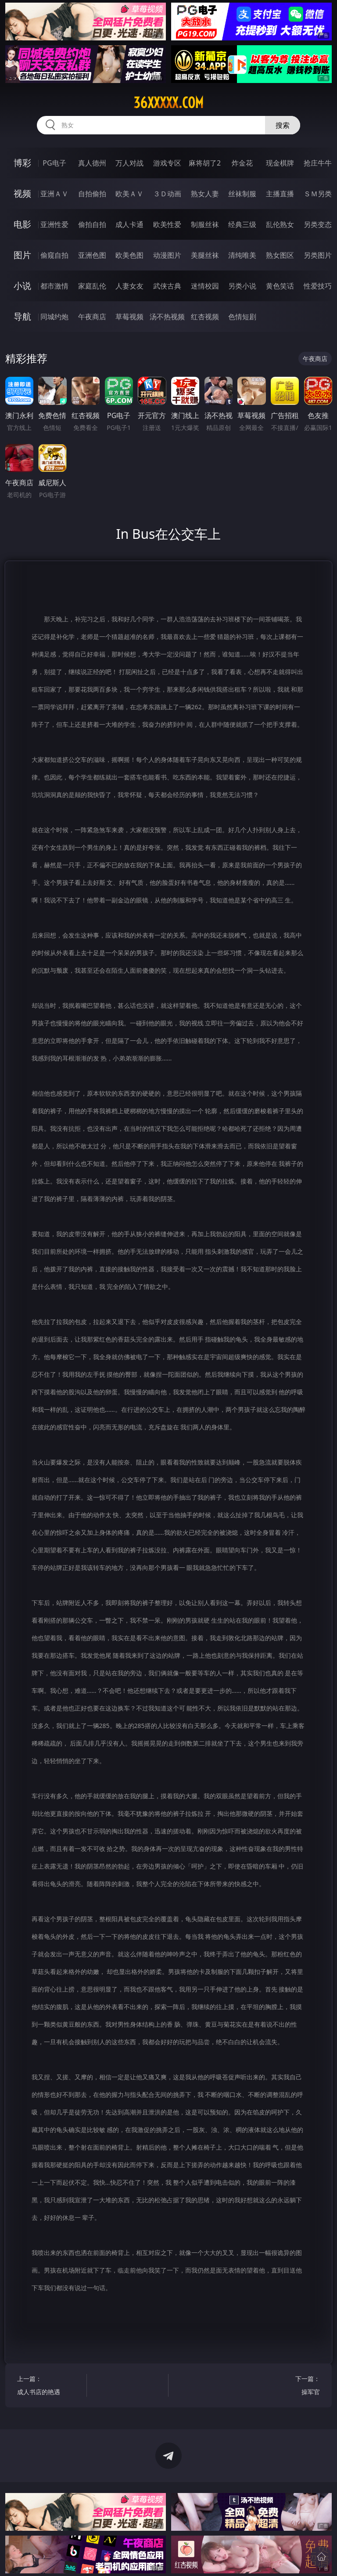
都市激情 (54, 286)
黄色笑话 (280, 286)
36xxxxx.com (168, 103)
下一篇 (287, 2386)
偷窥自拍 (54, 255)
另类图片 (318, 255)
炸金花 (242, 163)
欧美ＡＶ (129, 193)
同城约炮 (54, 316)
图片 (22, 255)
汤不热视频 (167, 316)
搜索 (283, 125)
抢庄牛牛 (318, 163)
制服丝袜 (205, 224)
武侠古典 (167, 286)
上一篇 (50, 2386)
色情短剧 (242, 316)
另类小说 (242, 286)
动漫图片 (167, 255)
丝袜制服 (242, 193)
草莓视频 (129, 316)
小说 (22, 286)
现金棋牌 (280, 163)
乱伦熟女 (280, 224)
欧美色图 (129, 255)
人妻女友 (129, 286)
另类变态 (318, 224)
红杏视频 (205, 316)
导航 (22, 316)
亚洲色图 (92, 255)
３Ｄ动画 (167, 193)
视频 (22, 193)
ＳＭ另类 (318, 193)
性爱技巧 (318, 286)
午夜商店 (92, 316)
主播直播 (280, 193)
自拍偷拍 (92, 193)
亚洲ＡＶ (54, 193)
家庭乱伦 (92, 286)
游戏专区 (167, 163)
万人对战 (129, 163)
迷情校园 (205, 286)
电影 (22, 224)
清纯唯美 (242, 255)
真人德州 (92, 163)
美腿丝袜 (205, 255)
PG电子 (54, 163)
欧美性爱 (167, 224)
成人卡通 (129, 224)
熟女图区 (280, 255)
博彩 (22, 163)
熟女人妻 (205, 193)
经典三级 (242, 224)
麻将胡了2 (205, 163)
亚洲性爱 (54, 224)
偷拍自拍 (92, 224)
